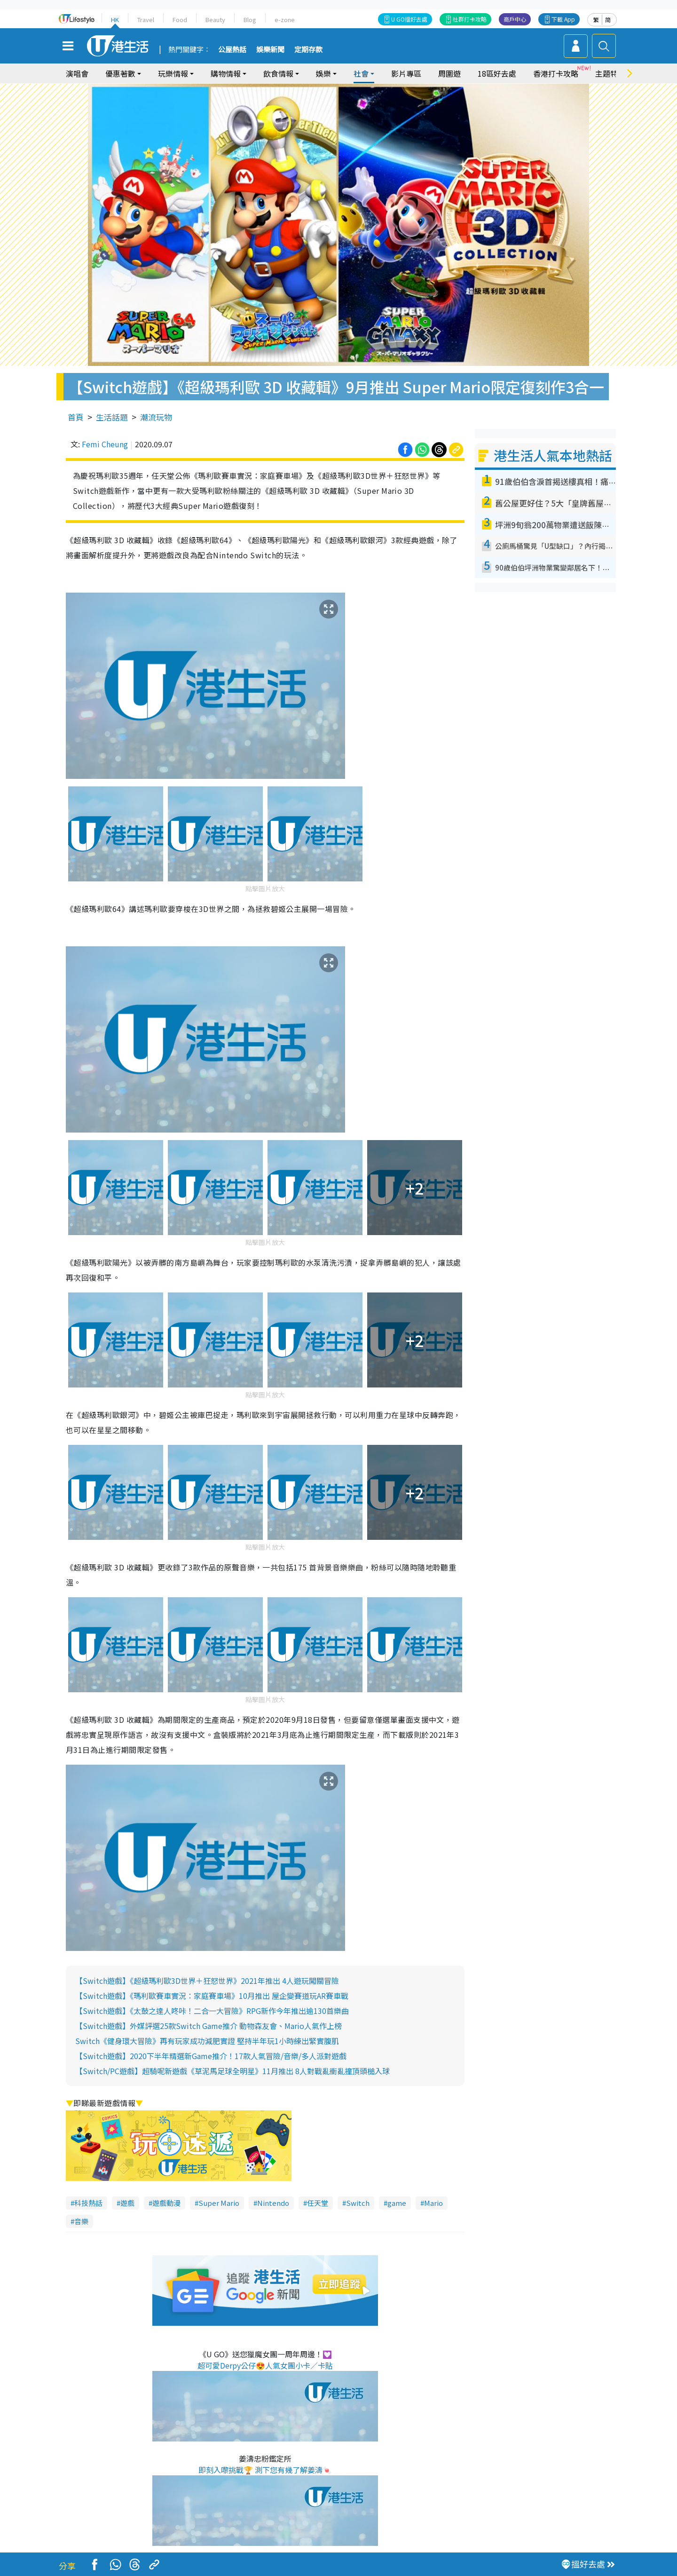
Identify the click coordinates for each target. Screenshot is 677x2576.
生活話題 (112, 417)
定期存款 (308, 50)
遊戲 (127, 2203)
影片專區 (406, 73)
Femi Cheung (105, 444)
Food (180, 19)
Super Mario (218, 2203)
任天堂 (317, 2203)
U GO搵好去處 (409, 19)
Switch (358, 2203)
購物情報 (226, 73)
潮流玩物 (156, 417)
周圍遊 (449, 73)
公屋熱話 (232, 50)
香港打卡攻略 (555, 73)
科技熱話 (88, 2203)
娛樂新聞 (270, 50)
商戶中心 (515, 19)
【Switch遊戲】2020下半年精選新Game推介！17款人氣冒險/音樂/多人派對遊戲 (210, 2055)
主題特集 (610, 73)
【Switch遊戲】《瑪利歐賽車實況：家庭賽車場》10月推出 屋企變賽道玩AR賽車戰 (211, 1995)
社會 (361, 73)
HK (115, 19)
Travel (145, 19)
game (396, 2203)
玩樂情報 (173, 73)
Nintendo (273, 2203)
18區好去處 (497, 73)
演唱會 (77, 73)
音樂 (81, 2221)
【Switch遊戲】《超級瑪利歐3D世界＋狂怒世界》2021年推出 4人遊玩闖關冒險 (207, 1980)
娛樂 (323, 73)
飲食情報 (278, 73)
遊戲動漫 (166, 2203)
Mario (433, 2203)
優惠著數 (120, 73)
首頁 (76, 417)
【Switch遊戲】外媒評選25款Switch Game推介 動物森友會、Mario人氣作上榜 (208, 2025)
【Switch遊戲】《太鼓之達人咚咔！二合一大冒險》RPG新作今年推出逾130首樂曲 (212, 2010)
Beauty (215, 19)
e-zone (285, 19)
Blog (250, 19)
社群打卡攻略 (470, 19)
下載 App (563, 19)
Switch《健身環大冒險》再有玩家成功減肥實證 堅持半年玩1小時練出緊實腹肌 (207, 2040)
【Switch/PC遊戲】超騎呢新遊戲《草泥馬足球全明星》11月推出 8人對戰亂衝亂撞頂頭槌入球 (232, 2071)
